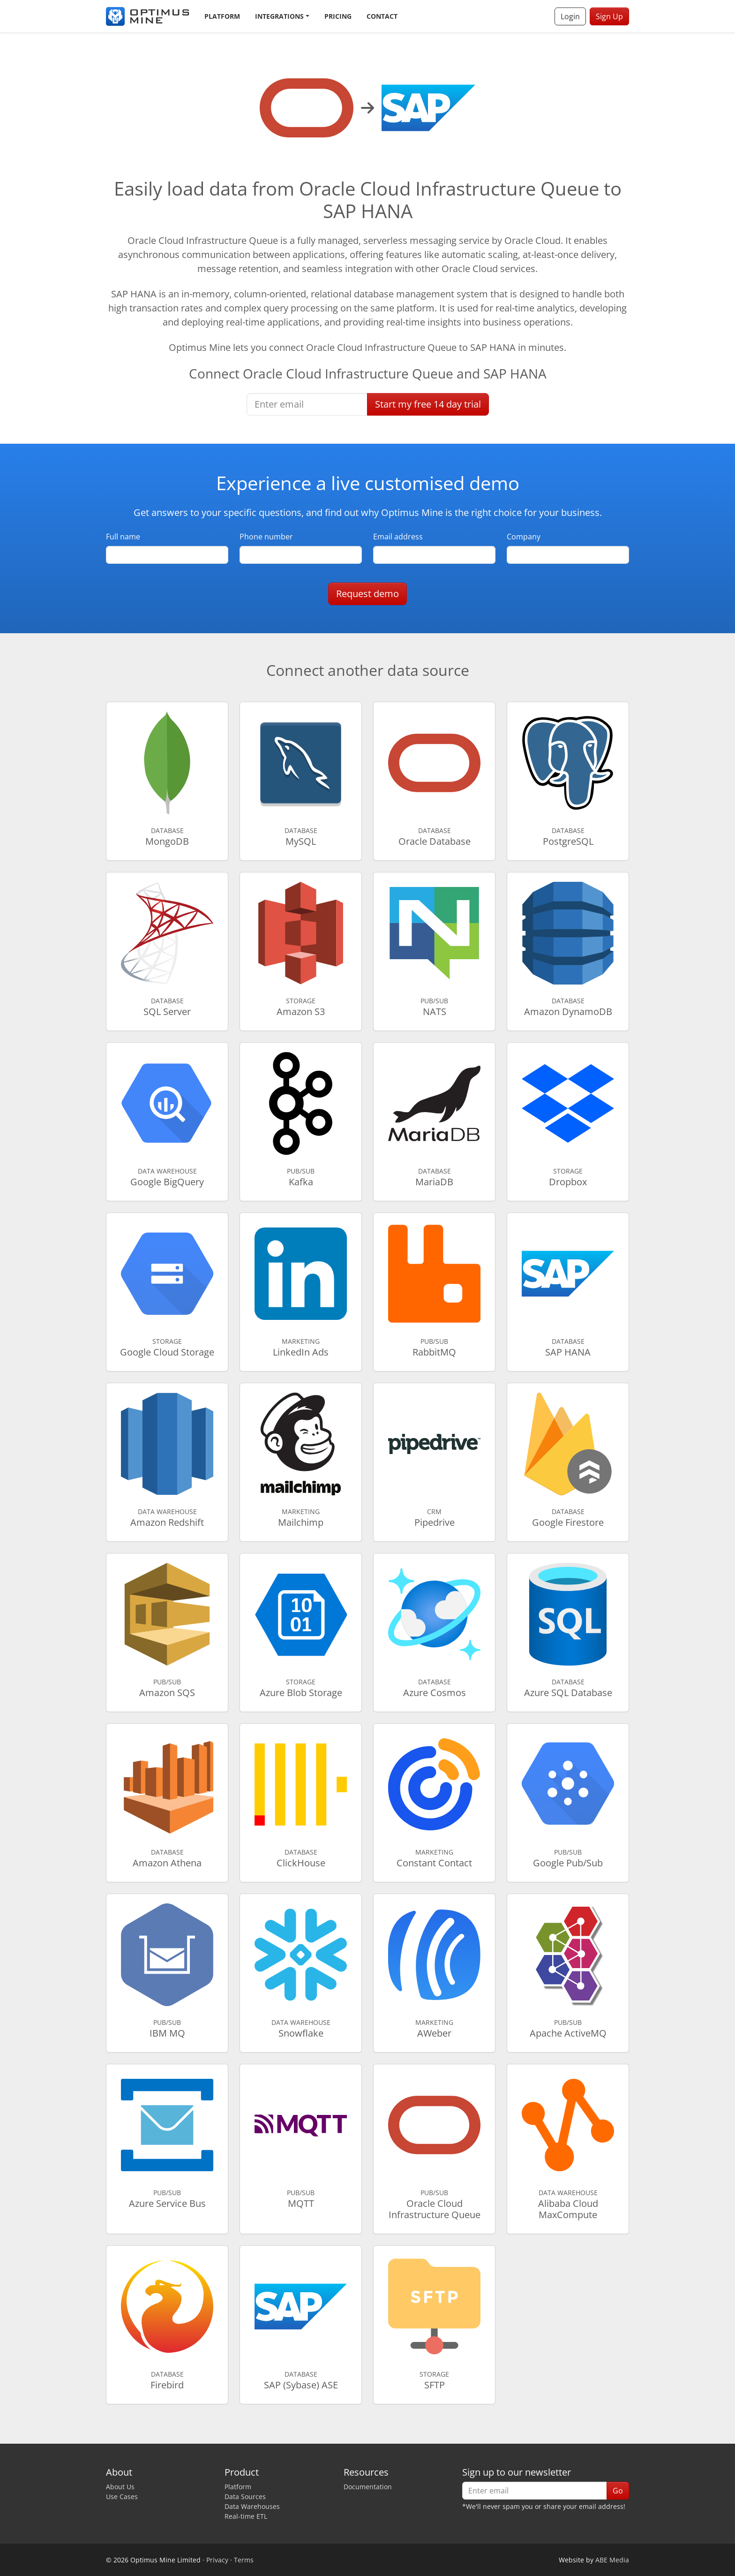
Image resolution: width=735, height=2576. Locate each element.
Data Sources (245, 2496)
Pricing (338, 16)
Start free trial (428, 404)
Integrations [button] (279, 16)
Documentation (368, 2486)
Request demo (367, 593)
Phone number (266, 536)
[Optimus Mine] (147, 16)
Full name (123, 536)
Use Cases (122, 2496)
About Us (120, 2486)
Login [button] (570, 16)
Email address (398, 536)
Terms (244, 2559)
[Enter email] (307, 404)
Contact (382, 16)
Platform (222, 16)
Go (618, 2490)
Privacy (217, 2559)
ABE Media (612, 2559)
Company (523, 536)
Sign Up (609, 16)
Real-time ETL (246, 2516)
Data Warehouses (252, 2506)
